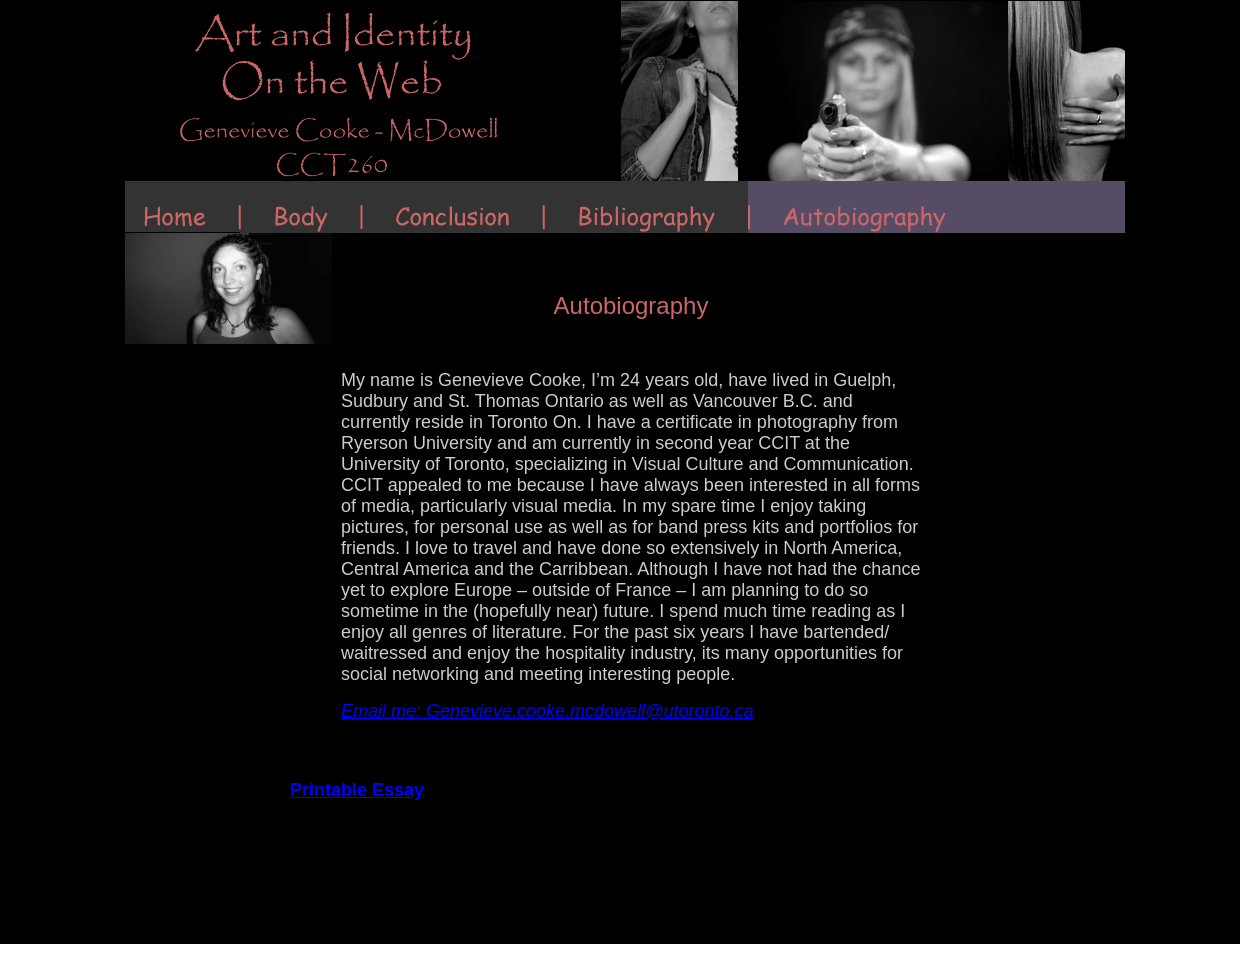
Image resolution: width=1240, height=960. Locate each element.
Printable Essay (357, 790)
